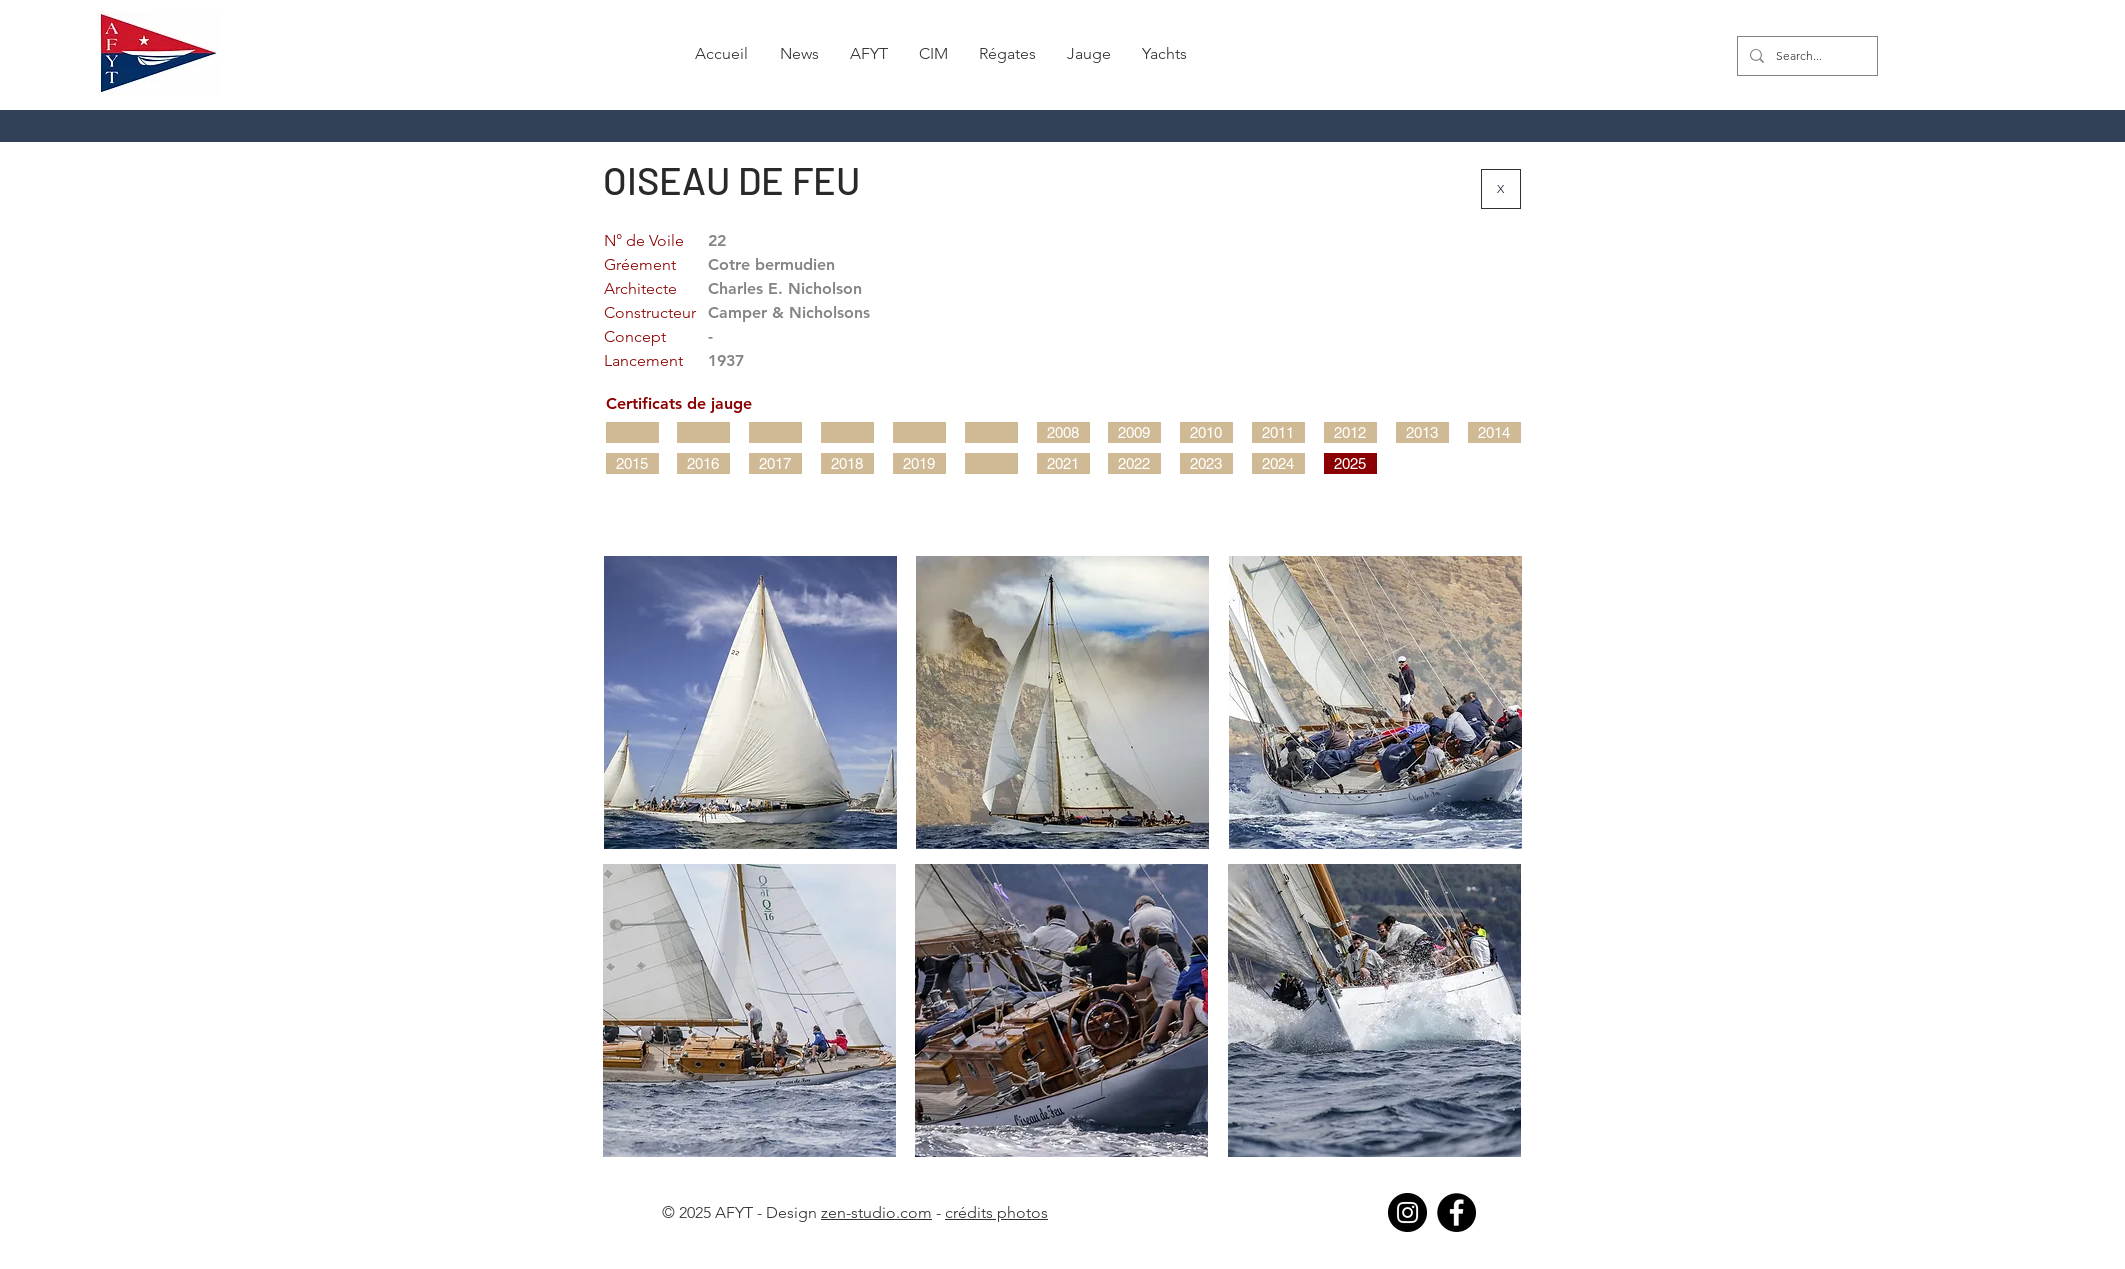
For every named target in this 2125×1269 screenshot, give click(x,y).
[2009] (1134, 432)
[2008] (1063, 432)
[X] (1501, 189)
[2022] (1134, 463)
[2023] (1206, 463)
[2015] (632, 463)
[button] (799, 54)
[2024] (1278, 463)
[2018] (847, 463)
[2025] (1350, 463)
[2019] (919, 463)
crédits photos (996, 1212)
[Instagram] (1407, 1212)
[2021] (1063, 463)
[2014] (1494, 432)
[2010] (1206, 432)
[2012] (1350, 432)
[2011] (1278, 432)
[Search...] (1805, 56)
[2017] (775, 463)
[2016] (703, 463)
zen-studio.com (876, 1212)
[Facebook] (1456, 1212)
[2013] (1422, 432)
